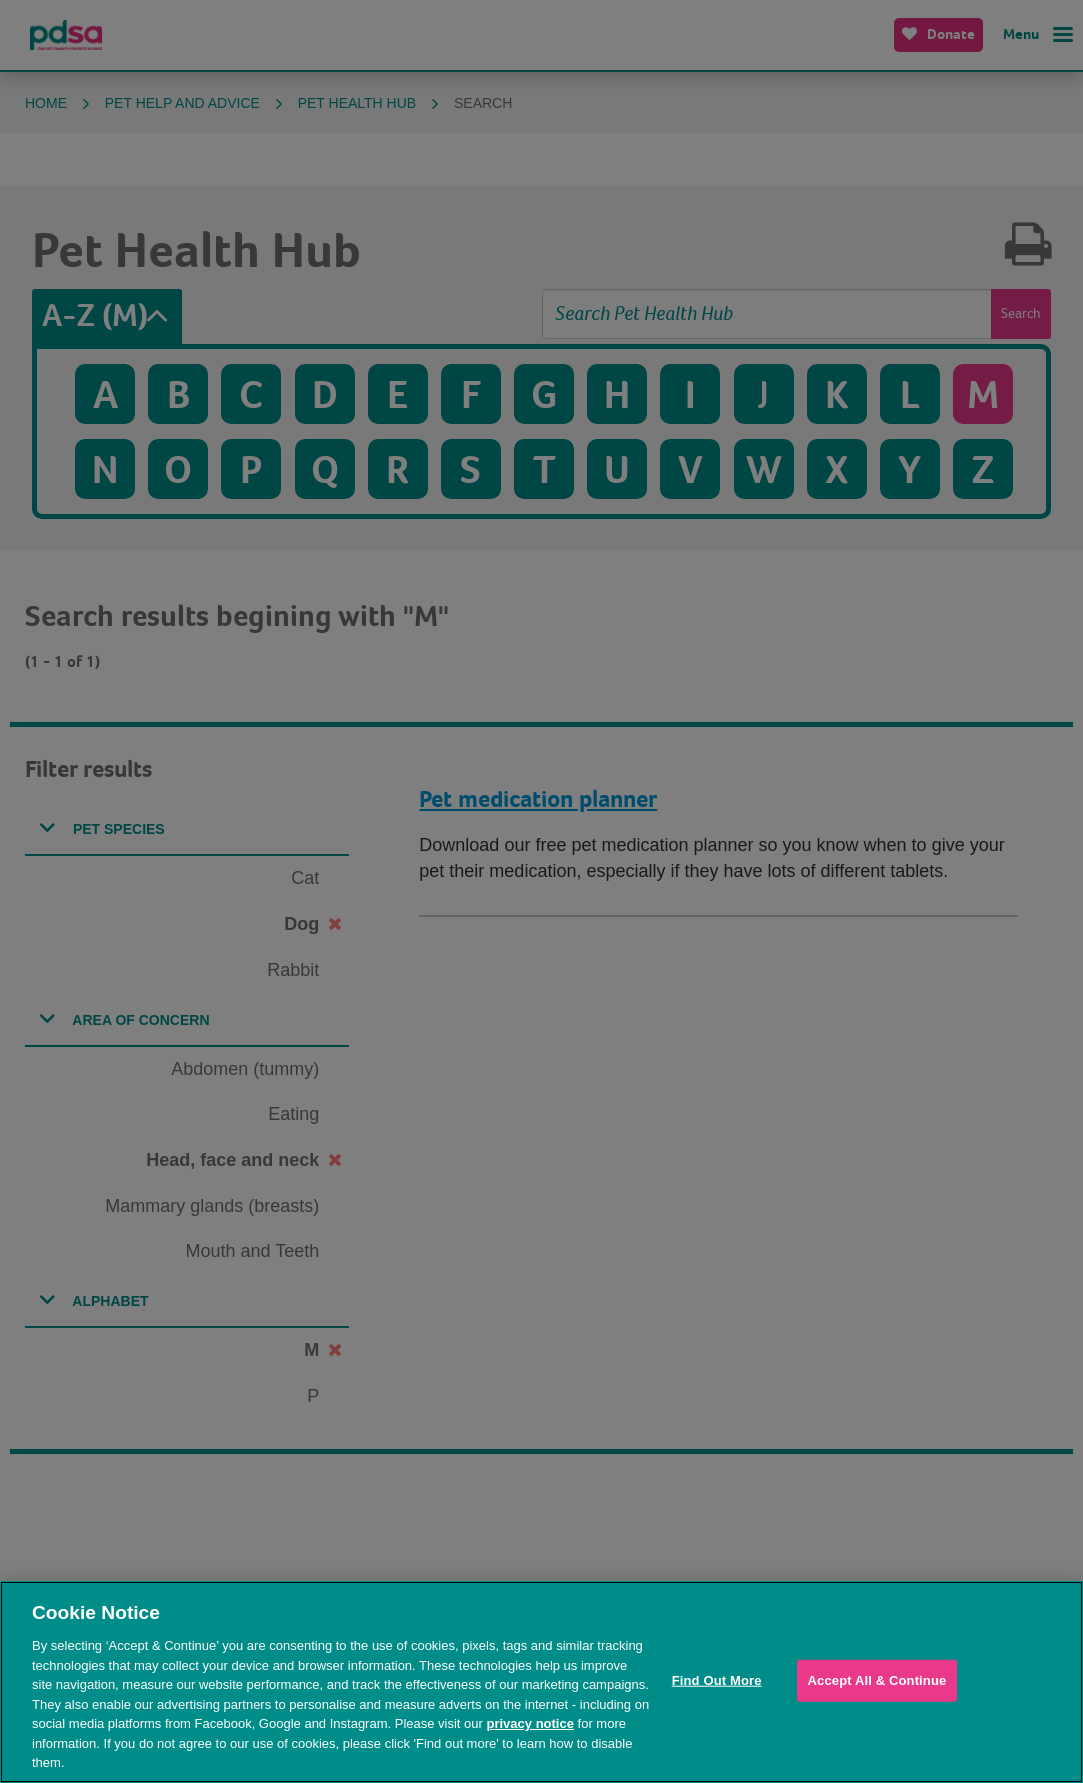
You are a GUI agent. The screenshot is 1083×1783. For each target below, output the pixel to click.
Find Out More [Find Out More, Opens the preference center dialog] (717, 1680)
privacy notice (530, 1723)
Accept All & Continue (877, 1680)
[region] (541, 1682)
